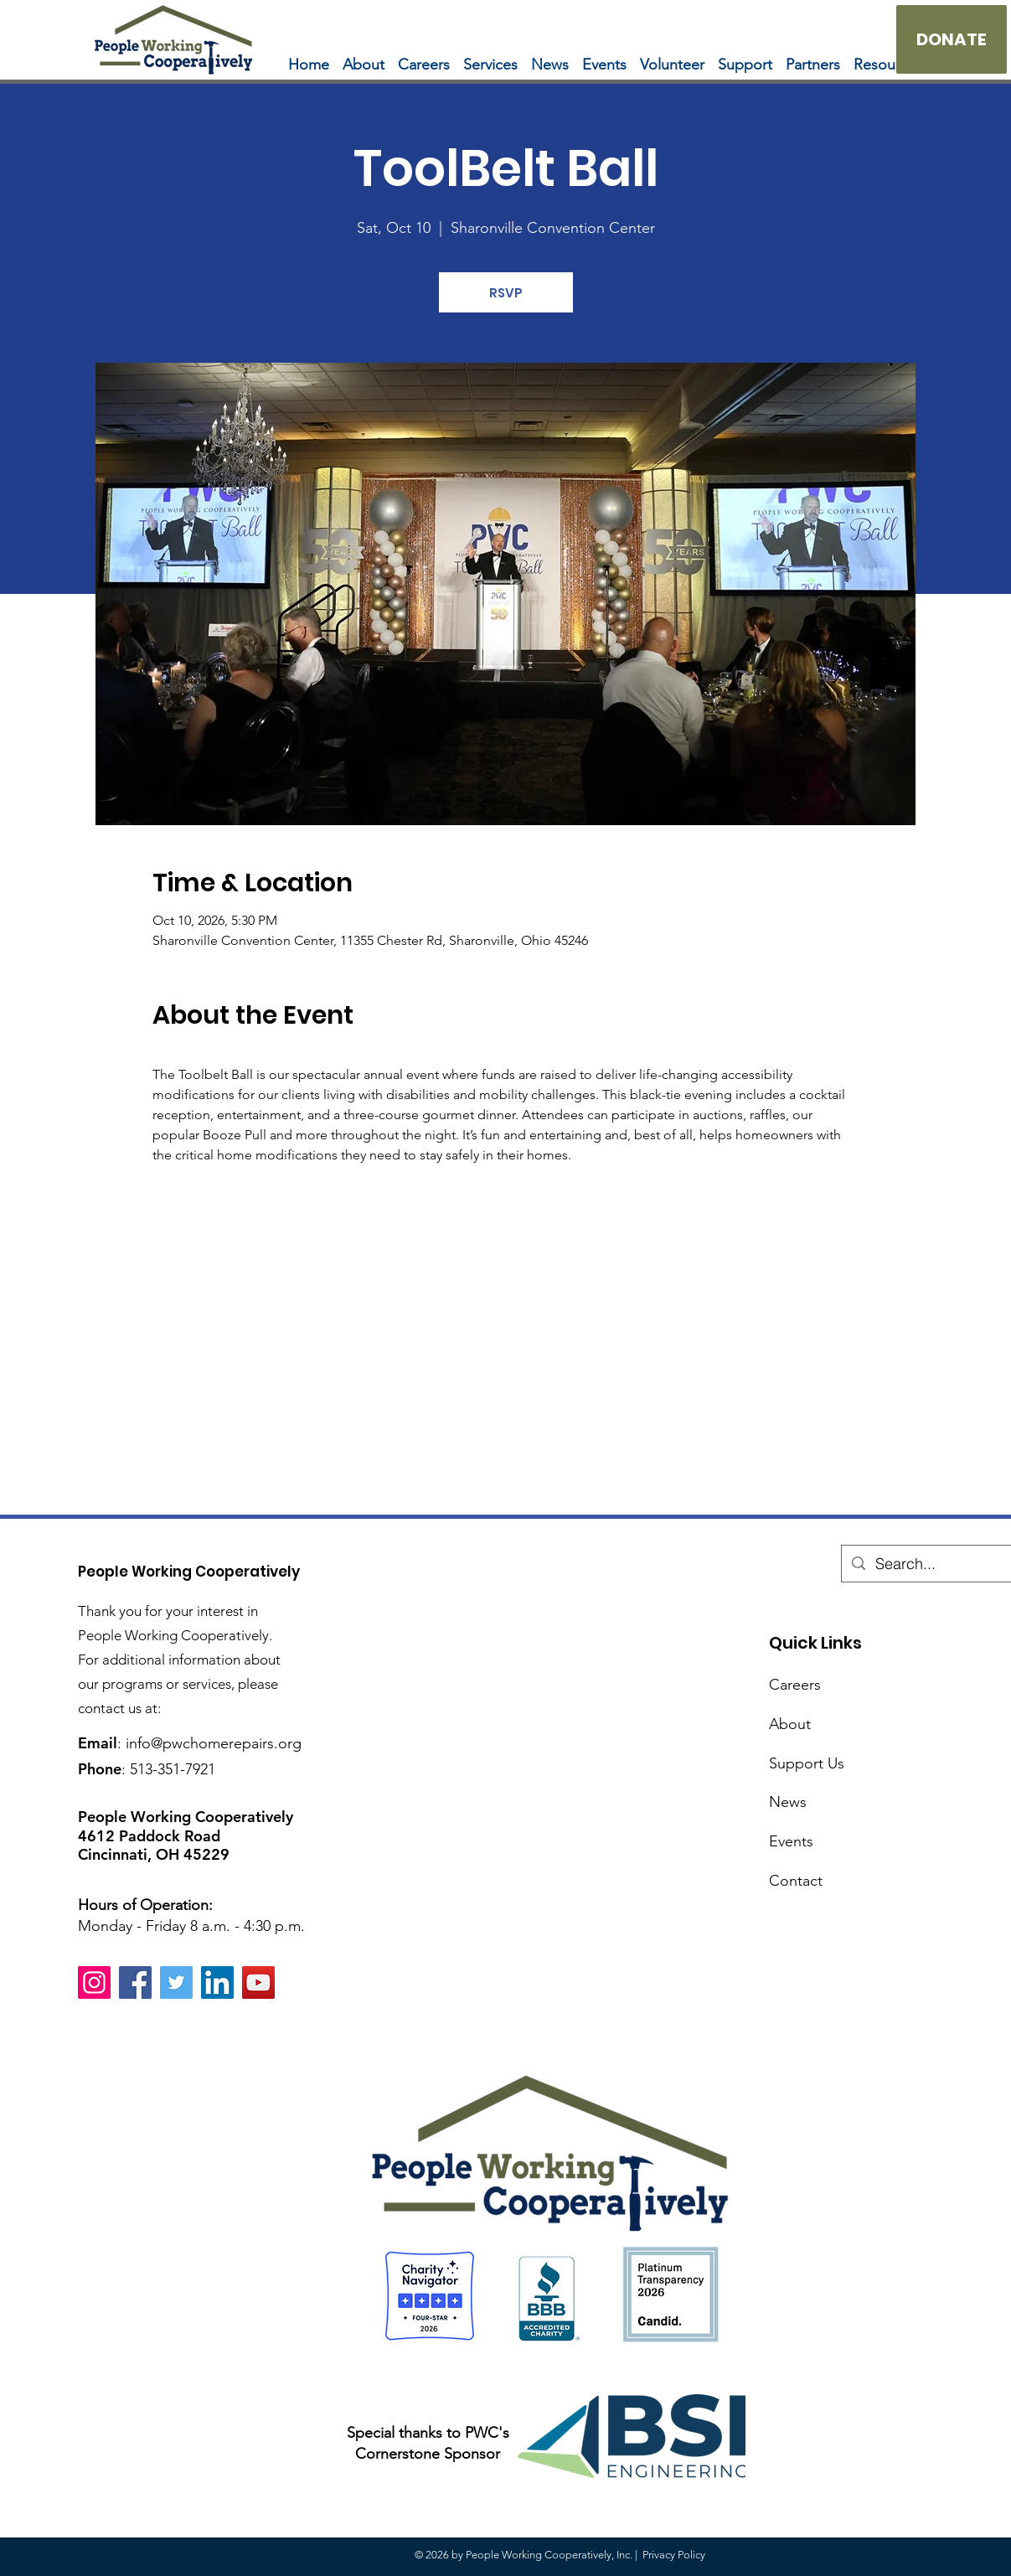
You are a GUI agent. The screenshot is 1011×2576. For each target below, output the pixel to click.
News (788, 1802)
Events (791, 1841)
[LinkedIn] (217, 1982)
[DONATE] (951, 39)
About (790, 1724)
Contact (796, 1880)
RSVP (506, 293)
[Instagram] (94, 1982)
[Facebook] (135, 1982)
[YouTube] (258, 1982)
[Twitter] (176, 1982)
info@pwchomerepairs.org (214, 1743)
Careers (795, 1684)
